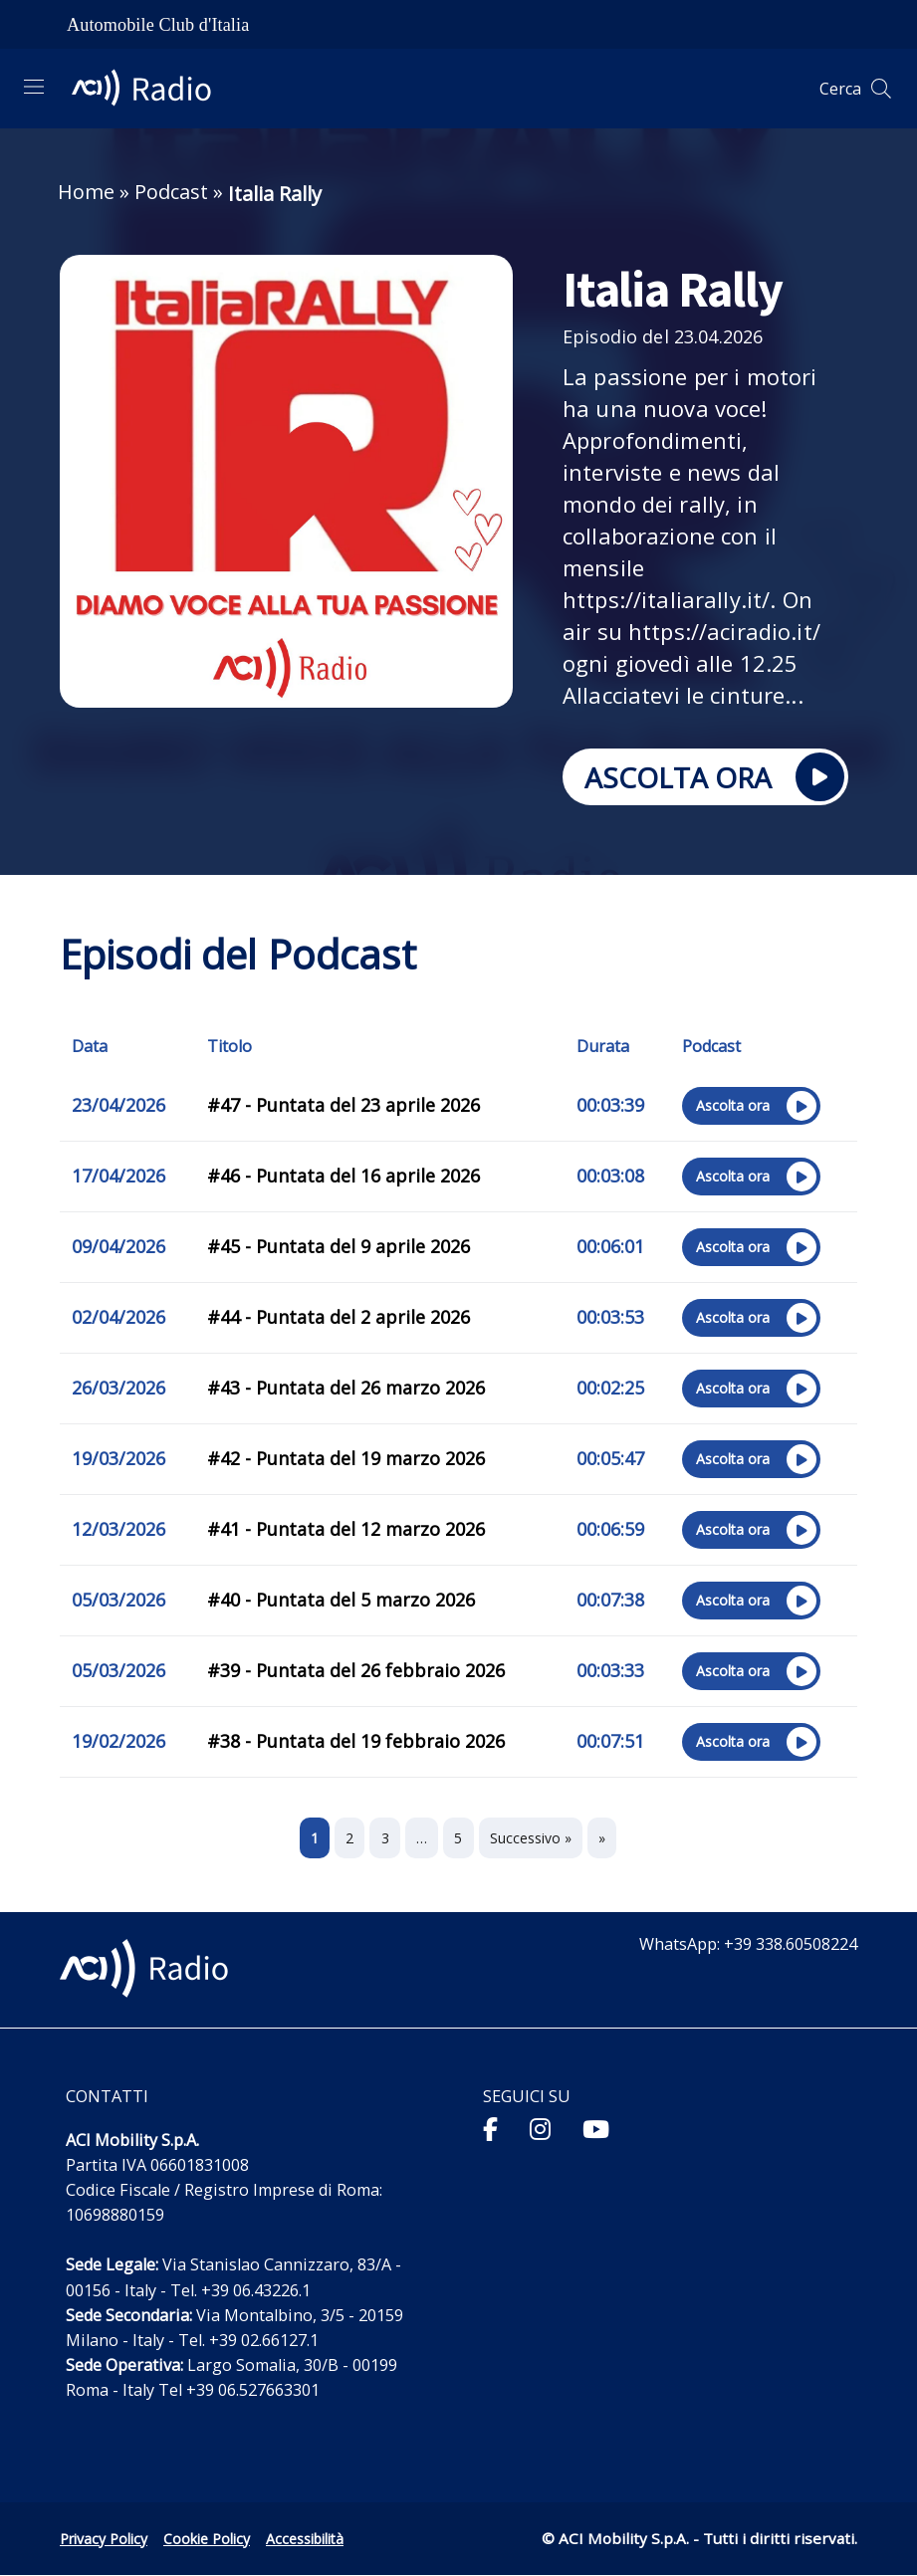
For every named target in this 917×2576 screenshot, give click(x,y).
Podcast (171, 191)
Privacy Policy (103, 2538)
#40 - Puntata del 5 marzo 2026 (341, 1599)
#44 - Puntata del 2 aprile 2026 (338, 1317)
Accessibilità (305, 2538)
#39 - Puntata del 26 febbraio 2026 (356, 1670)
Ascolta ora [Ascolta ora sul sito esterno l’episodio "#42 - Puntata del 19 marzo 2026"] (749, 1461)
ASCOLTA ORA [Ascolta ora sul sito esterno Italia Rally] (703, 778)
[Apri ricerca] (881, 89)
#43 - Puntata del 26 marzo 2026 (346, 1387)
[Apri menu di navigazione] (34, 87)
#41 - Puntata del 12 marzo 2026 (346, 1529)
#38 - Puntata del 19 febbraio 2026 (356, 1741)
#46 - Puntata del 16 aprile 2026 (343, 1175)
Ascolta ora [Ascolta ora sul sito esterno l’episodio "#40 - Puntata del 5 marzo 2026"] (749, 1602)
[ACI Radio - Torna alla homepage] (149, 88)
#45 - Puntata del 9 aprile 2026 (338, 1246)
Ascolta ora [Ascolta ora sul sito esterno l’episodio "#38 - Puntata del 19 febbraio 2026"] (749, 1744)
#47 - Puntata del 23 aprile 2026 (343, 1105)
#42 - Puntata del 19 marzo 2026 (346, 1458)
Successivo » (531, 1837)
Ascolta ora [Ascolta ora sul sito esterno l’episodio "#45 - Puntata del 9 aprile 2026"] (749, 1249)
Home (86, 191)
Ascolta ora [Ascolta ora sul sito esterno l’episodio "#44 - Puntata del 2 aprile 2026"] (749, 1320)
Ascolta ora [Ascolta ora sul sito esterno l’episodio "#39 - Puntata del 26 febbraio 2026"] (749, 1673)
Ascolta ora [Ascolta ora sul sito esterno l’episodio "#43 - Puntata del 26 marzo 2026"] (749, 1390)
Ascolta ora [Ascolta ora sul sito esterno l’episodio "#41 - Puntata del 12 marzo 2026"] (749, 1532)
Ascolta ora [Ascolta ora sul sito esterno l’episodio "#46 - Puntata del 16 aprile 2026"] (749, 1178)
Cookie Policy (206, 2538)
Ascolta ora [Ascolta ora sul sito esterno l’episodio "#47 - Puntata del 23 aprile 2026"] (749, 1108)
